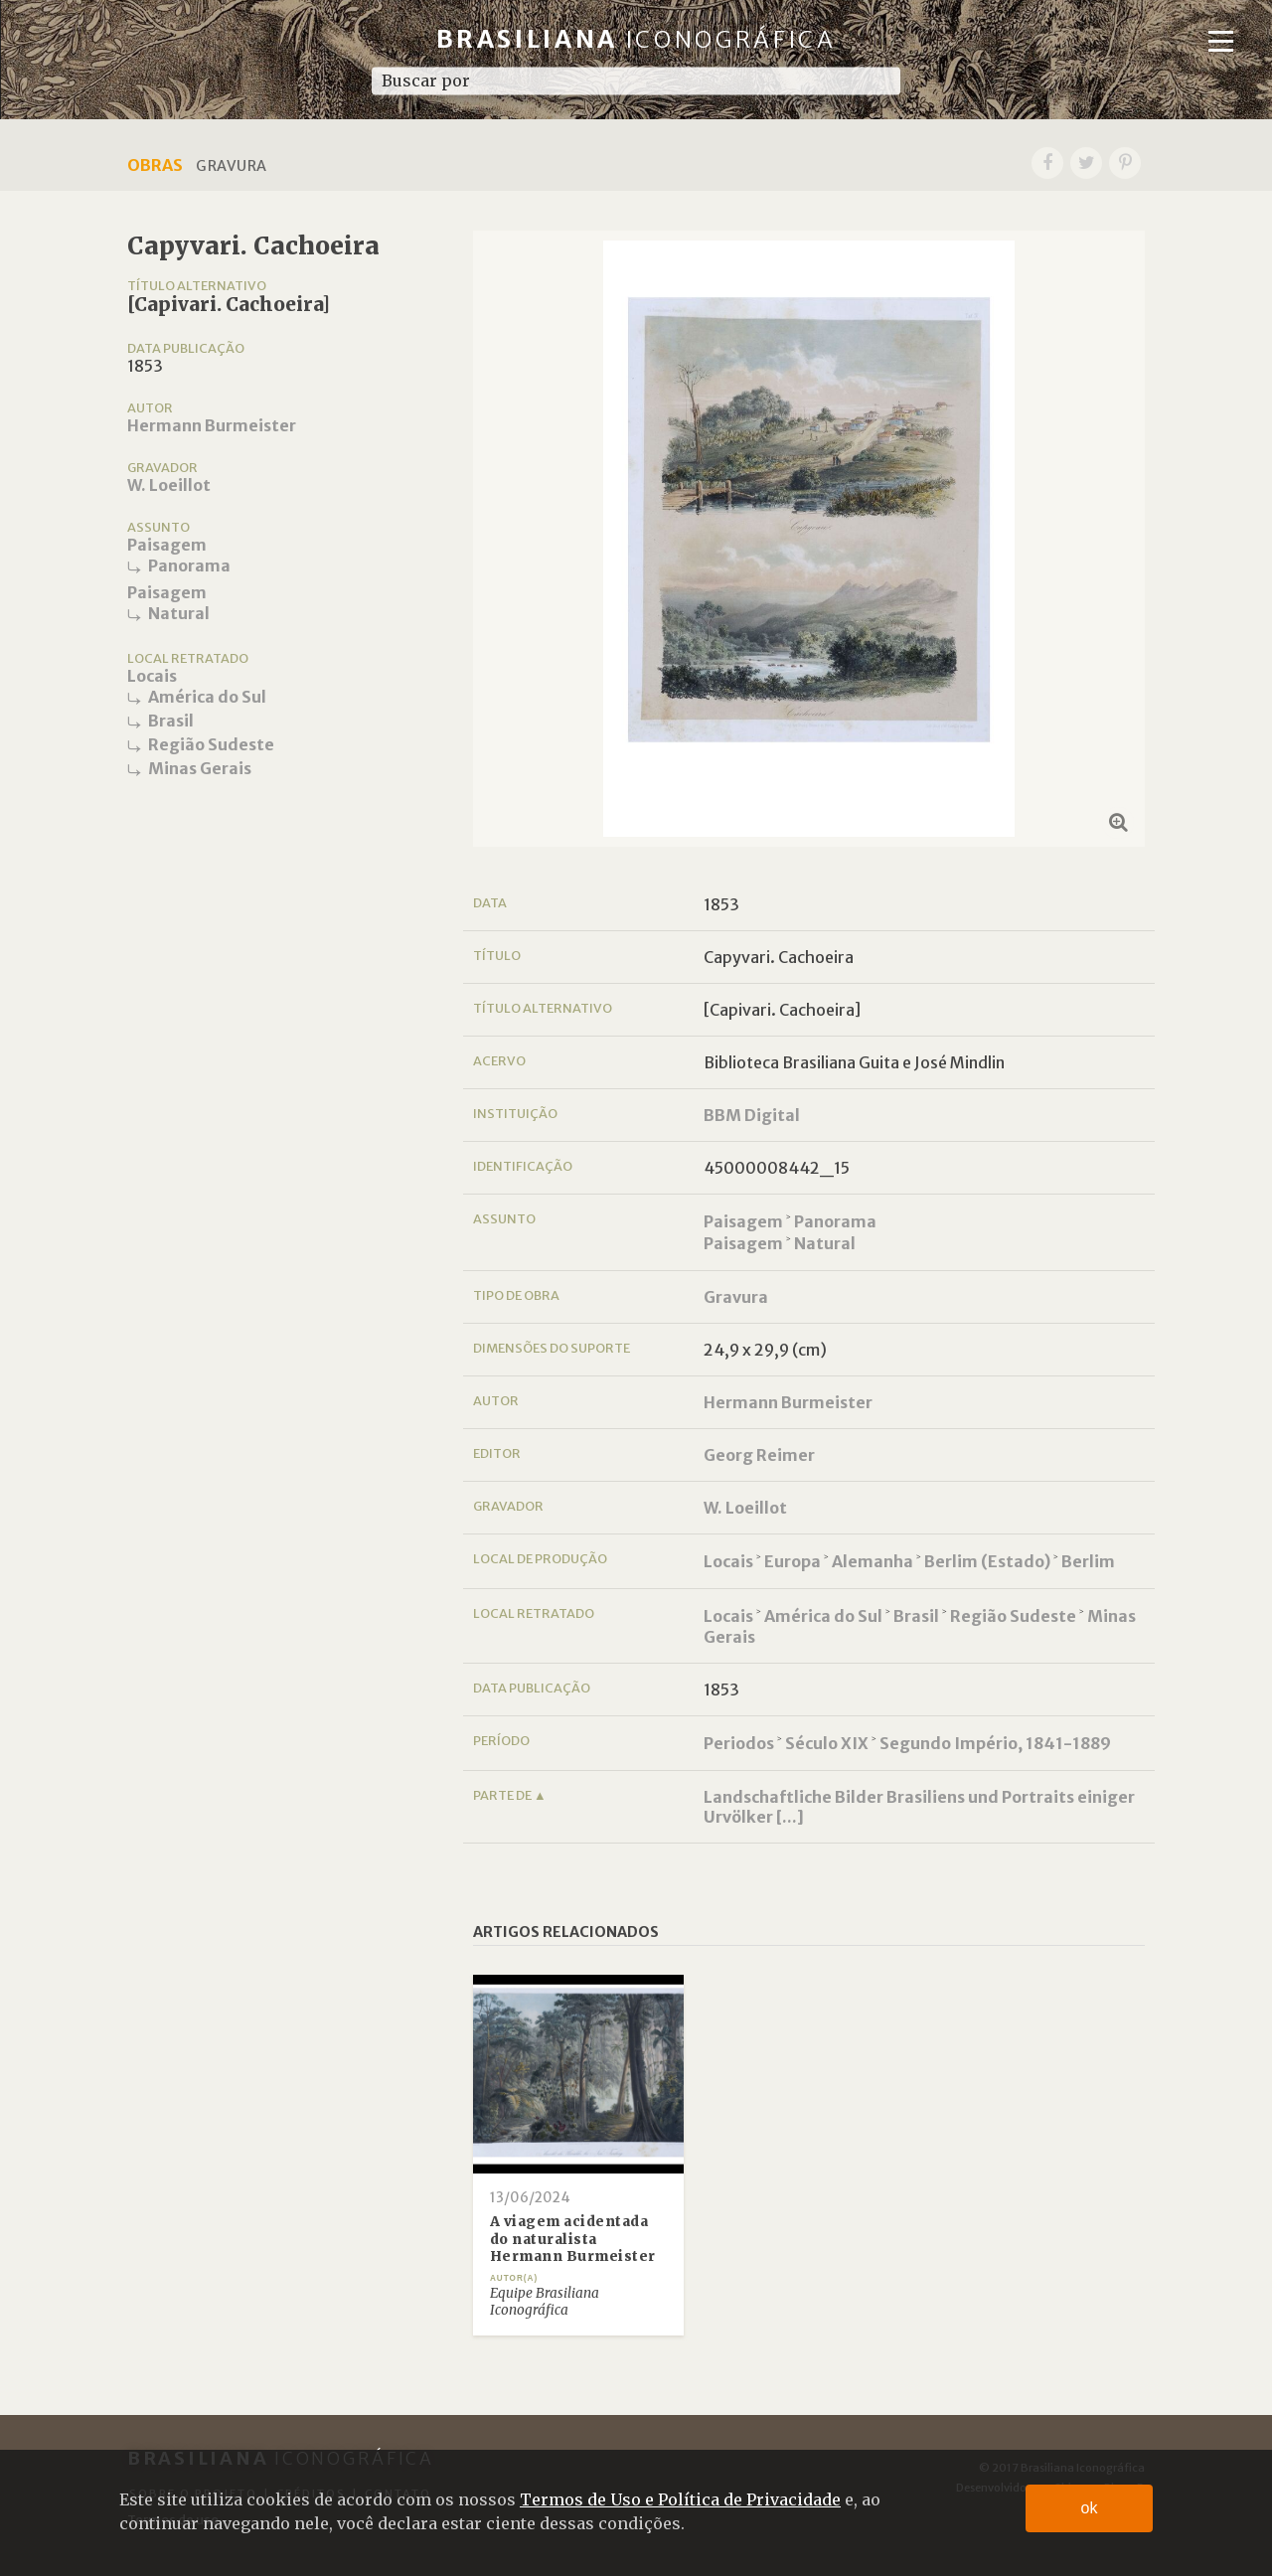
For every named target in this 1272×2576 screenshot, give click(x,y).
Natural (179, 613)
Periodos (739, 1743)
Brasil (171, 720)
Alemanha (872, 1561)
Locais (152, 676)
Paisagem (167, 545)
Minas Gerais (199, 768)
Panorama (189, 565)
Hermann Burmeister (211, 425)
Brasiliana (636, 39)
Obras (155, 165)
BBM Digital (752, 1115)
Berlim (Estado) (987, 1561)
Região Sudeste (211, 744)
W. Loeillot (169, 485)
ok (1089, 2507)
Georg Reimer (759, 1455)
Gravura (736, 1297)
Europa (792, 1561)
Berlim (1088, 1561)
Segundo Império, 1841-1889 (995, 1743)
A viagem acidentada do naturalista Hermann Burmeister (573, 2239)
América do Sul (207, 697)
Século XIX (827, 1743)
